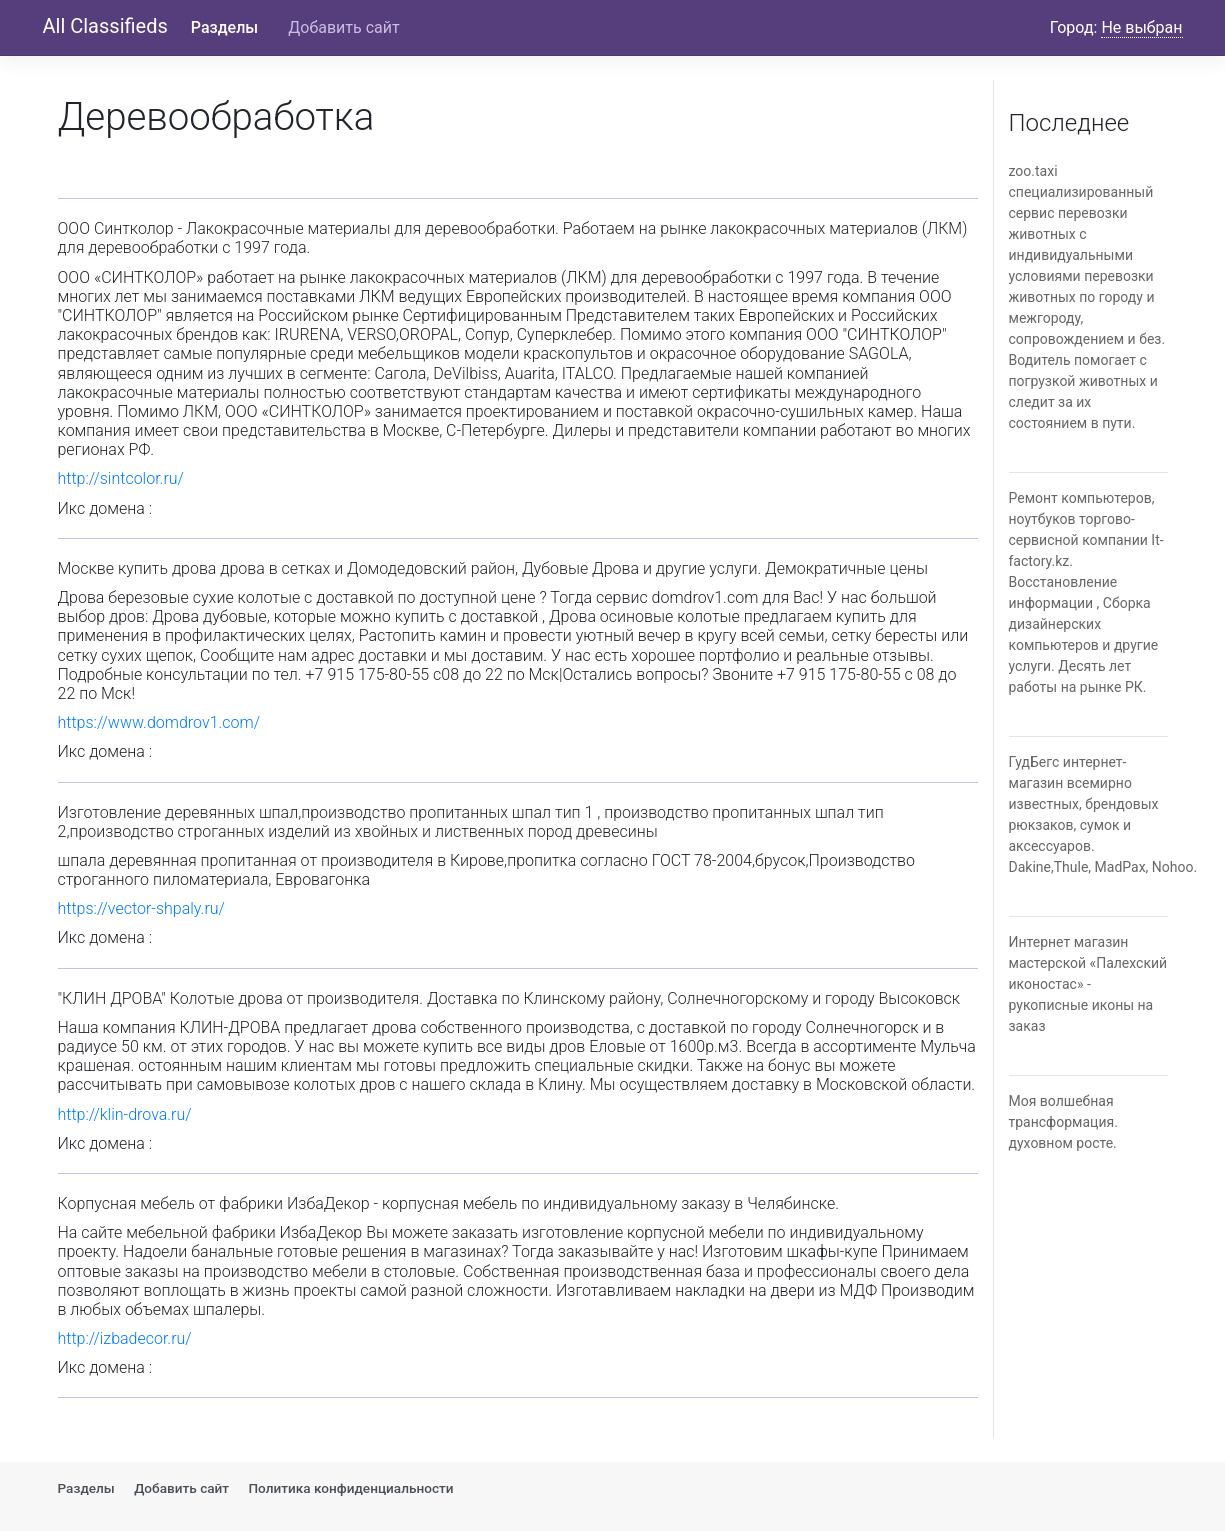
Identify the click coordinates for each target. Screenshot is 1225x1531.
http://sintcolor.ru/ (121, 478)
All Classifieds (105, 26)
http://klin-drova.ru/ (125, 1114)
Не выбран (1141, 27)
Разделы (224, 27)
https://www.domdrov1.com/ (159, 722)
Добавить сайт (343, 27)
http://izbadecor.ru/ (125, 1338)
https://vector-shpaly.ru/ (141, 908)
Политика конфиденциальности (350, 1488)
